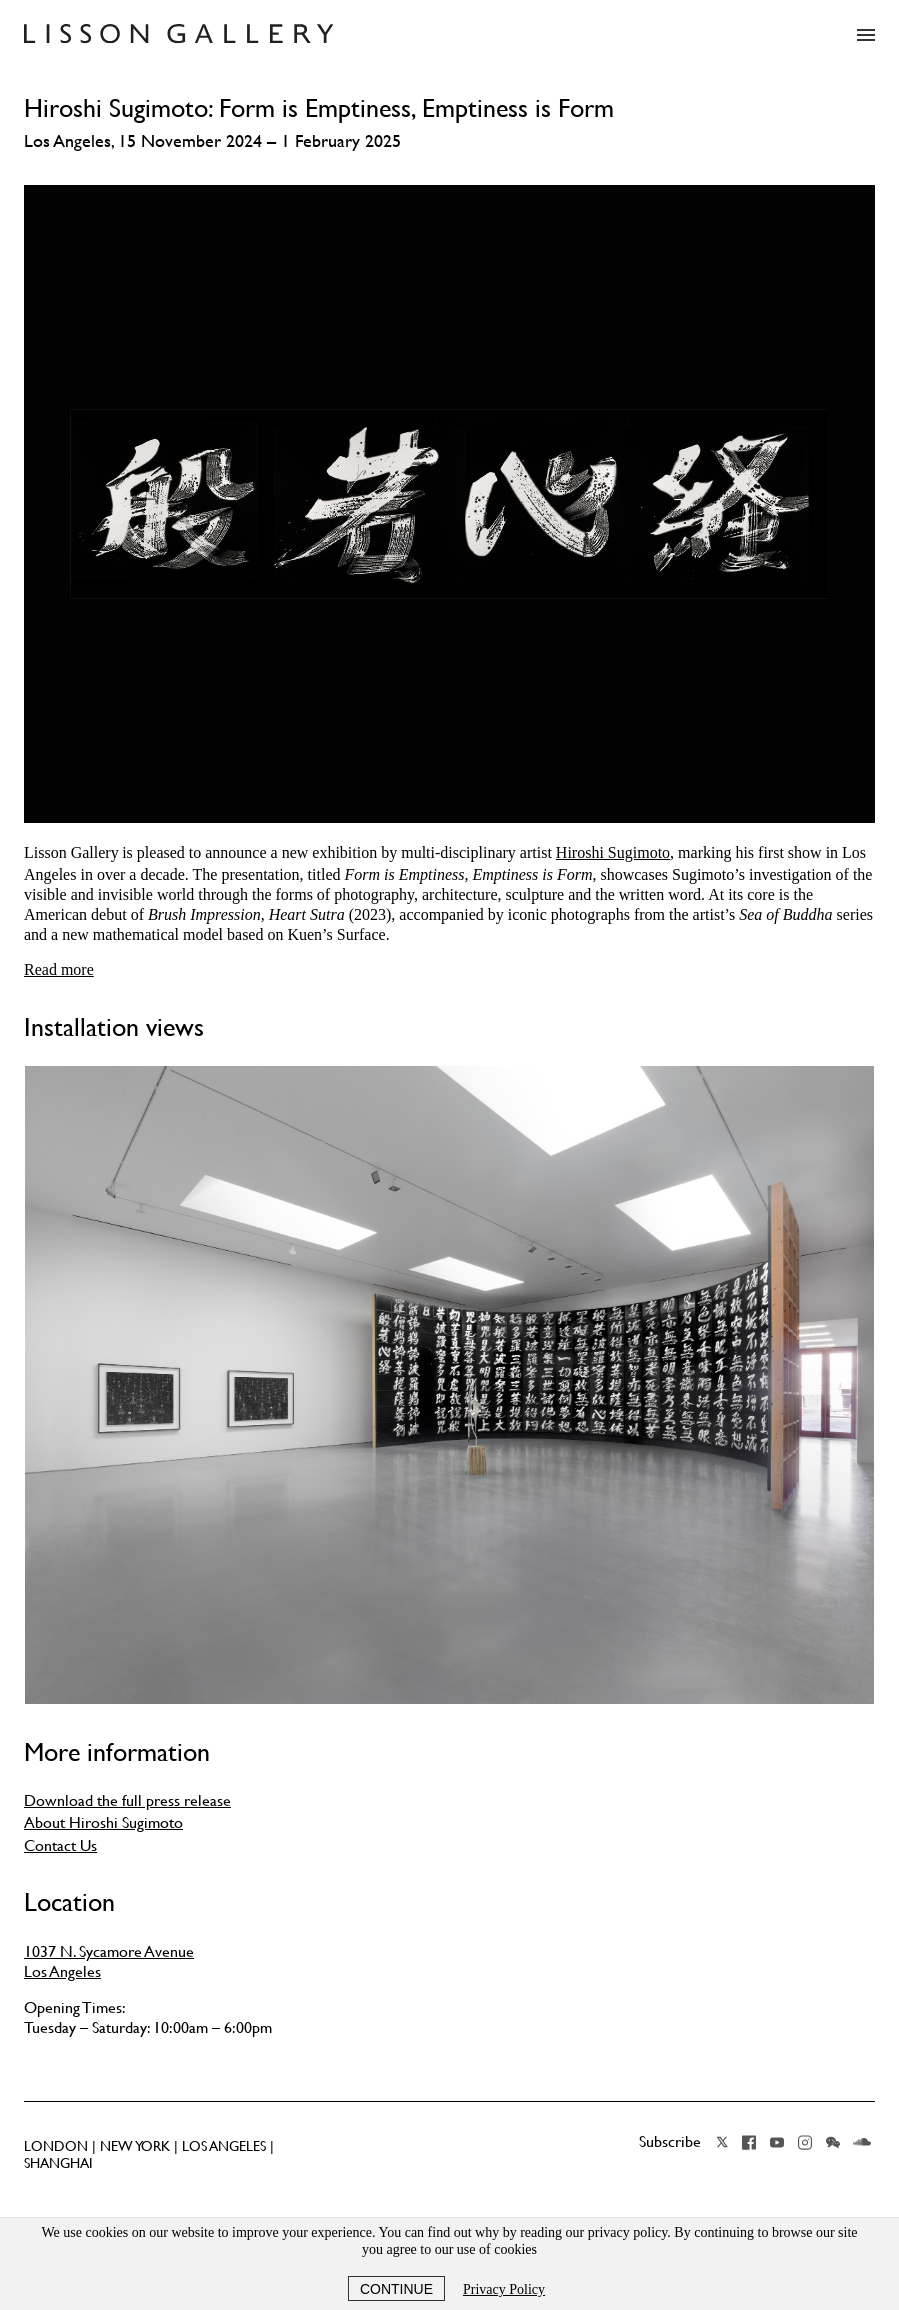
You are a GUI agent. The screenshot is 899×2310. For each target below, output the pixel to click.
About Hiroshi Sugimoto (103, 1822)
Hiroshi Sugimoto (613, 852)
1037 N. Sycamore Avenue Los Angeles (109, 1961)
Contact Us (60, 1845)
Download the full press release (127, 1800)
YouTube (777, 2142)
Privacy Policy (504, 2289)
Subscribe (670, 2141)
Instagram (805, 2142)
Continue (396, 2289)
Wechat (833, 2142)
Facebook (749, 2142)
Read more (59, 969)
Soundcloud (862, 2142)
